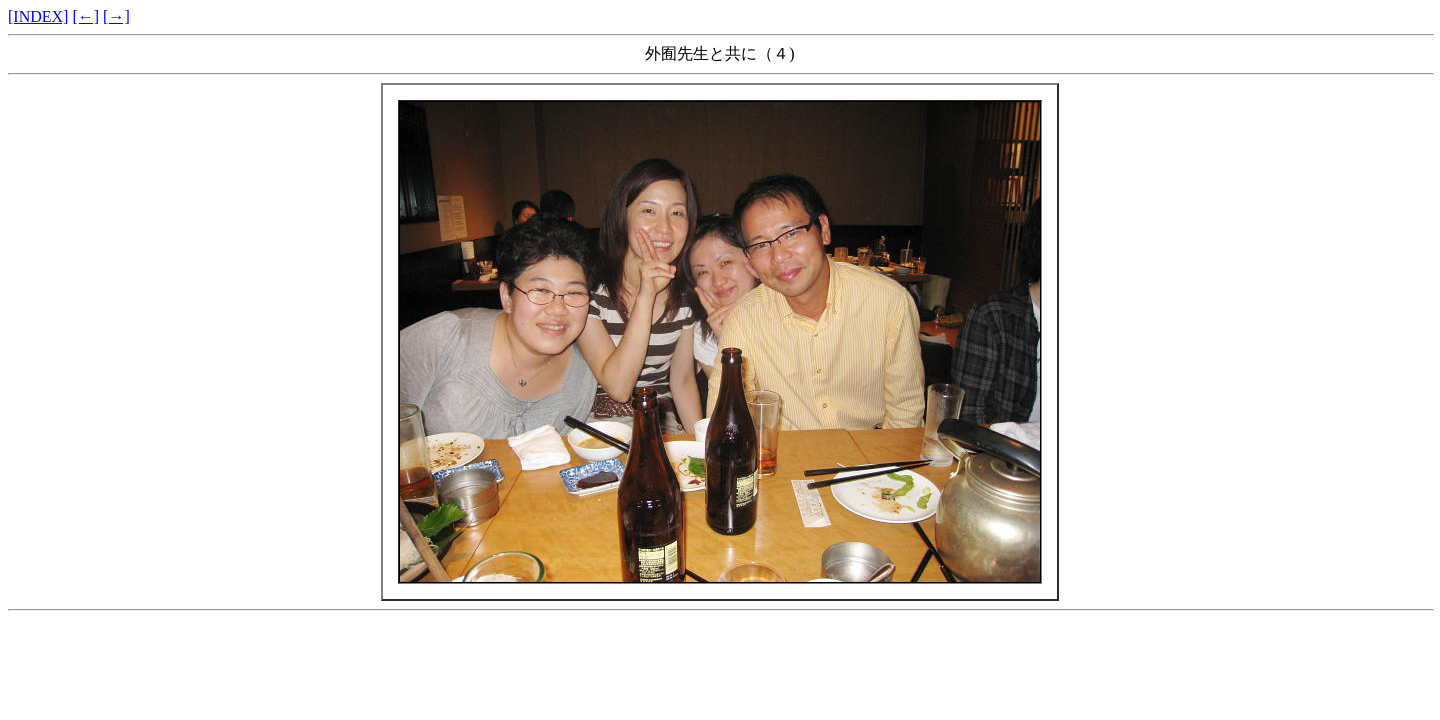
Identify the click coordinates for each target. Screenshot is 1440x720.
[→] (116, 16)
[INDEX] (38, 16)
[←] (85, 16)
